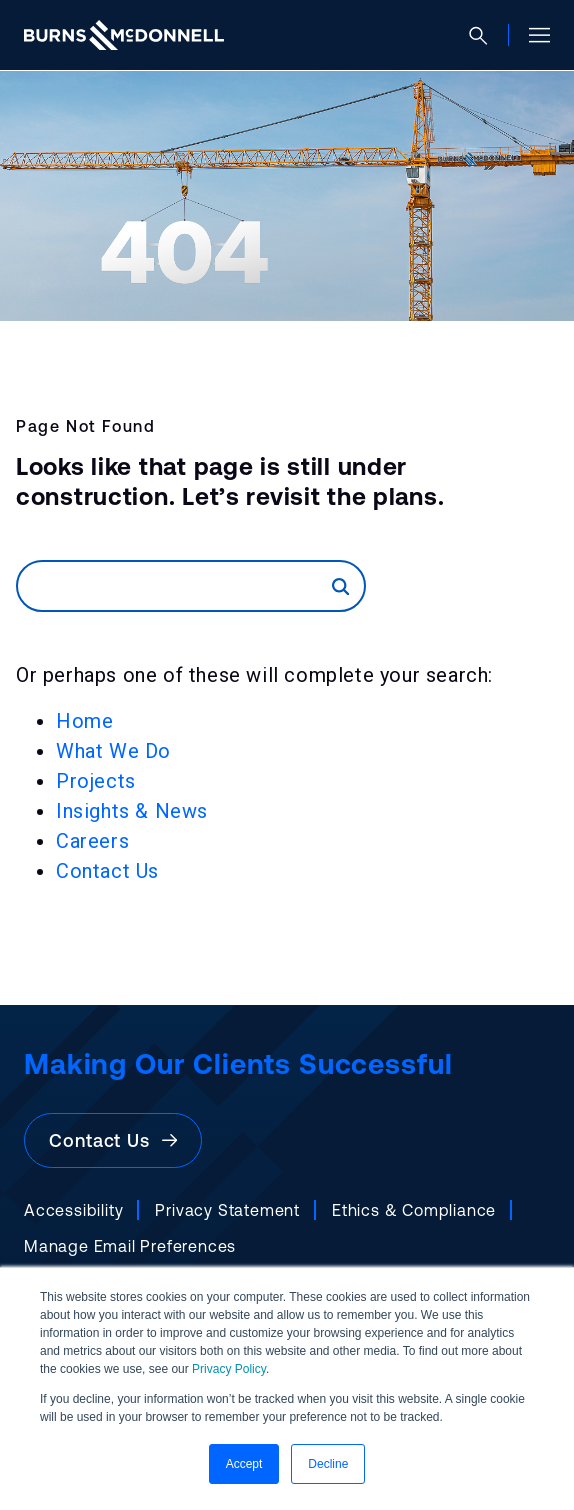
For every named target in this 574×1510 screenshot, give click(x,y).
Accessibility (73, 1210)
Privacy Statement (227, 1210)
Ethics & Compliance (414, 1210)
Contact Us (107, 871)
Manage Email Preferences (130, 1246)
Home (84, 721)
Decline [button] (328, 1464)
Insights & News (132, 811)
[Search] (175, 586)
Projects (96, 781)
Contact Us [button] (113, 1140)
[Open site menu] (531, 35)
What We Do (113, 751)
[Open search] (486, 35)
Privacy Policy (229, 1369)
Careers (92, 841)
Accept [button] (244, 1464)
